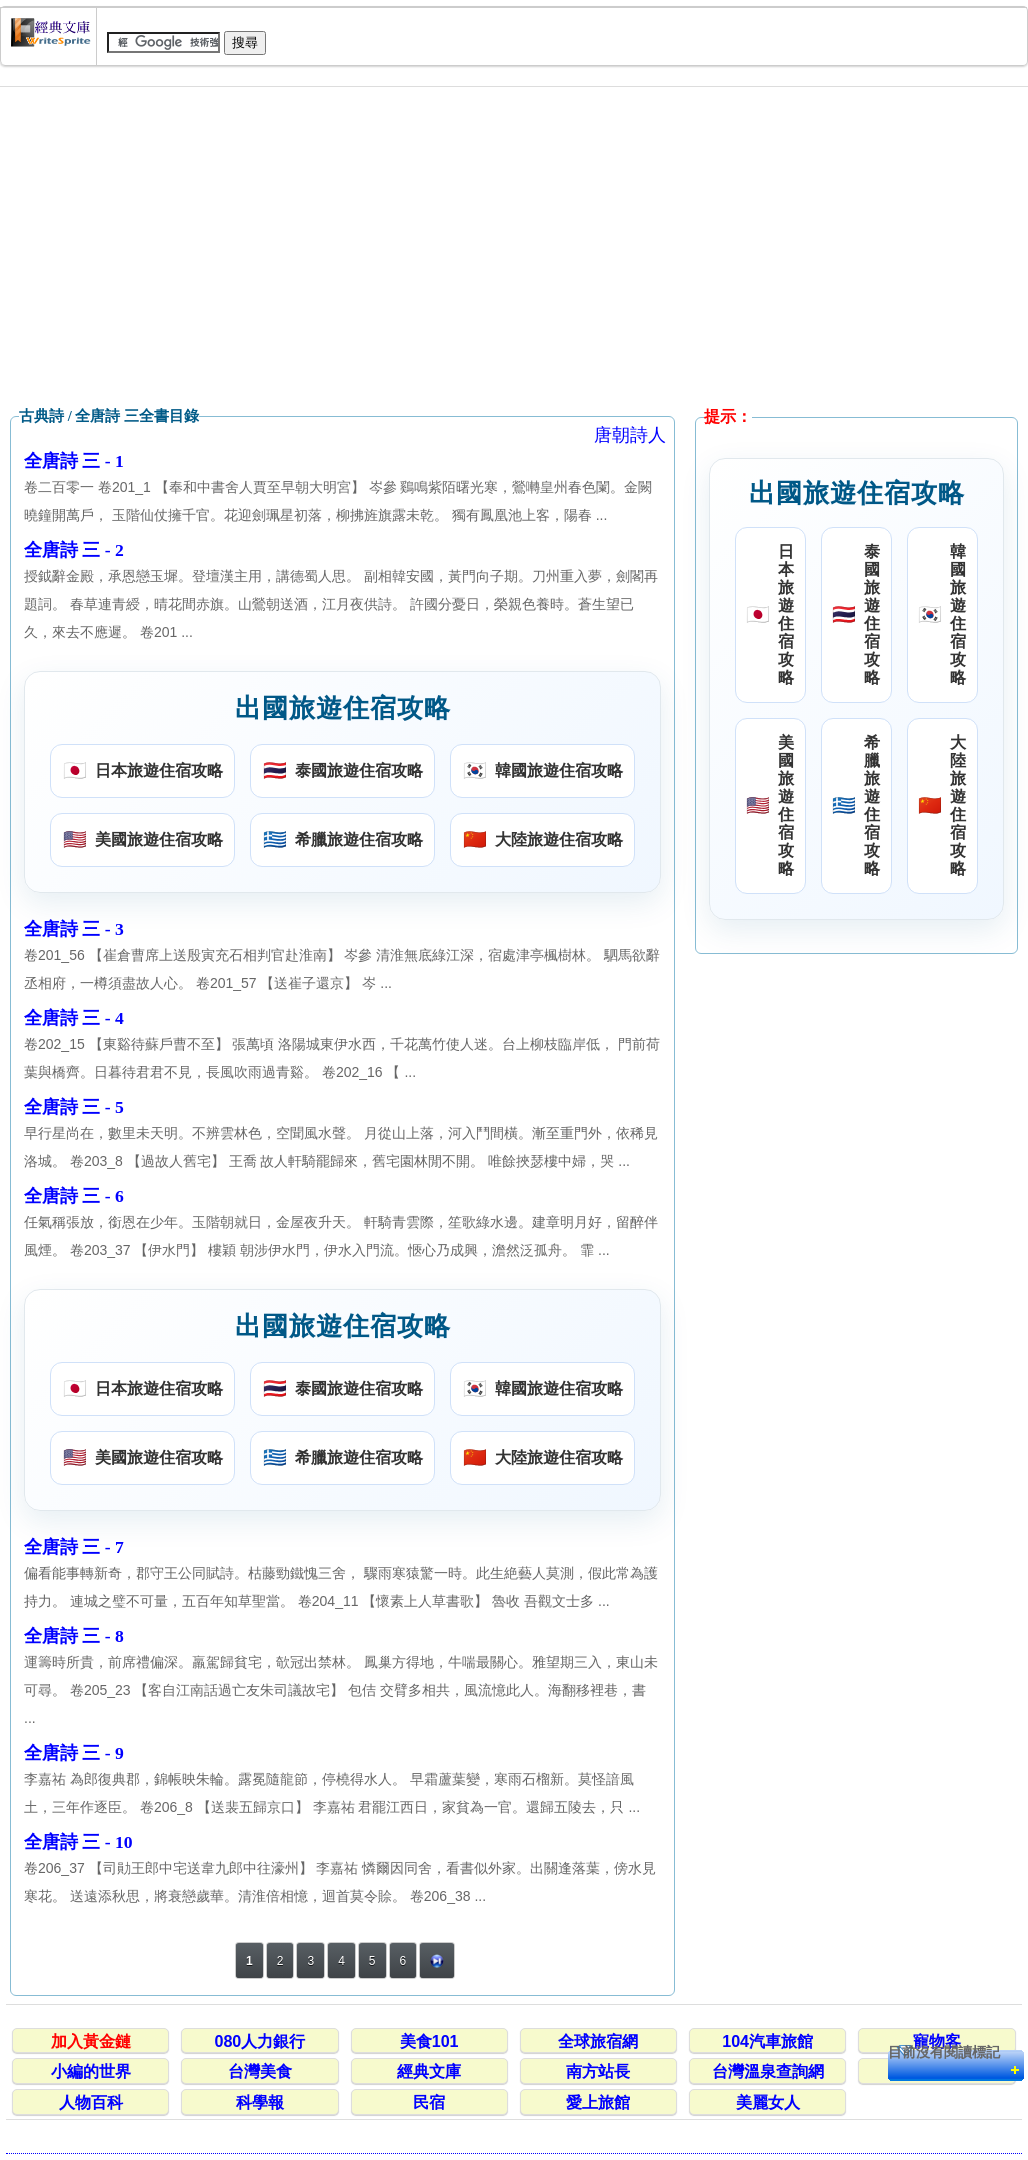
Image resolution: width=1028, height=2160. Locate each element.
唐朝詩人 (630, 435)
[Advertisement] (514, 247)
